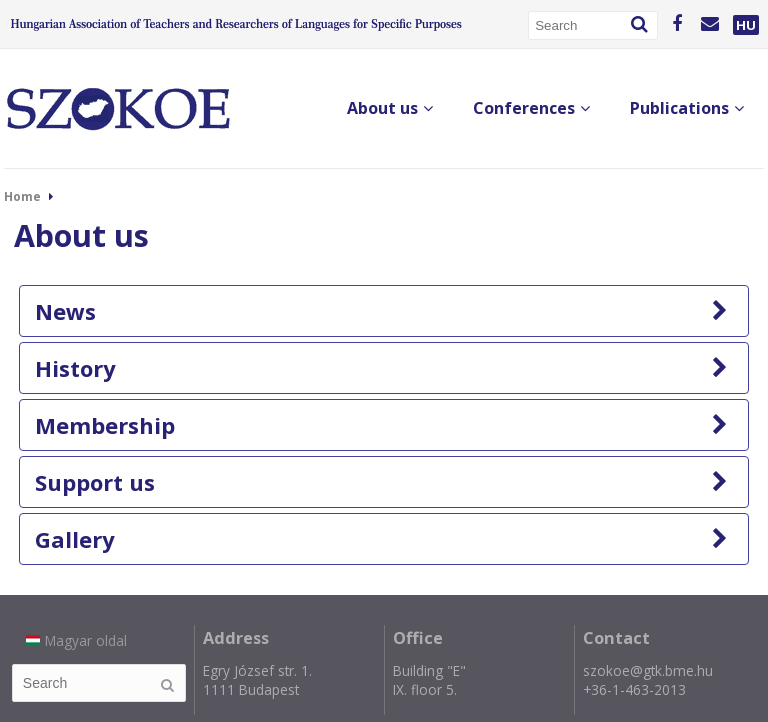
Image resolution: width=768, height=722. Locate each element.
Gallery (381, 539)
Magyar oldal (76, 640)
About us (390, 108)
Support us (381, 482)
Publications (687, 108)
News (381, 311)
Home (22, 196)
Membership (381, 425)
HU (746, 25)
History (381, 368)
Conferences (531, 108)
